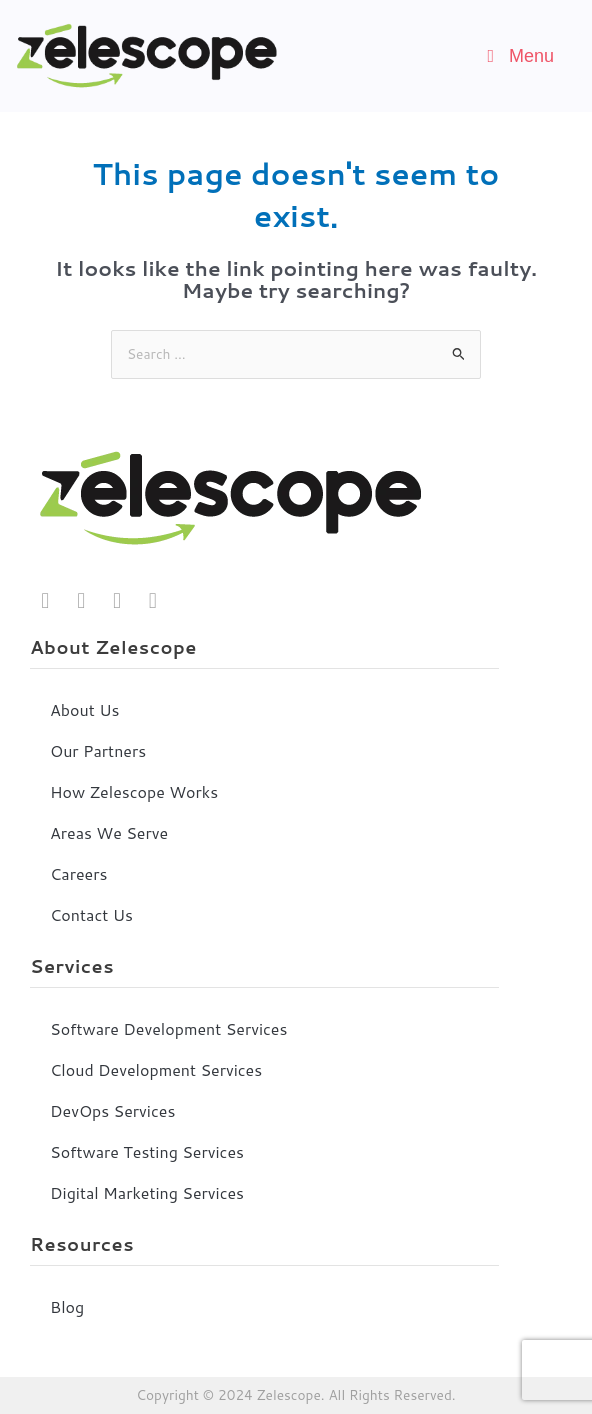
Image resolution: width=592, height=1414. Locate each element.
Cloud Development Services (156, 1069)
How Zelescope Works (134, 791)
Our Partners (98, 750)
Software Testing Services (147, 1151)
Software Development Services (168, 1028)
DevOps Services (112, 1110)
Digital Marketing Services (147, 1192)
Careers (78, 873)
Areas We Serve (109, 832)
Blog (67, 1306)
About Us (84, 709)
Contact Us (91, 914)
